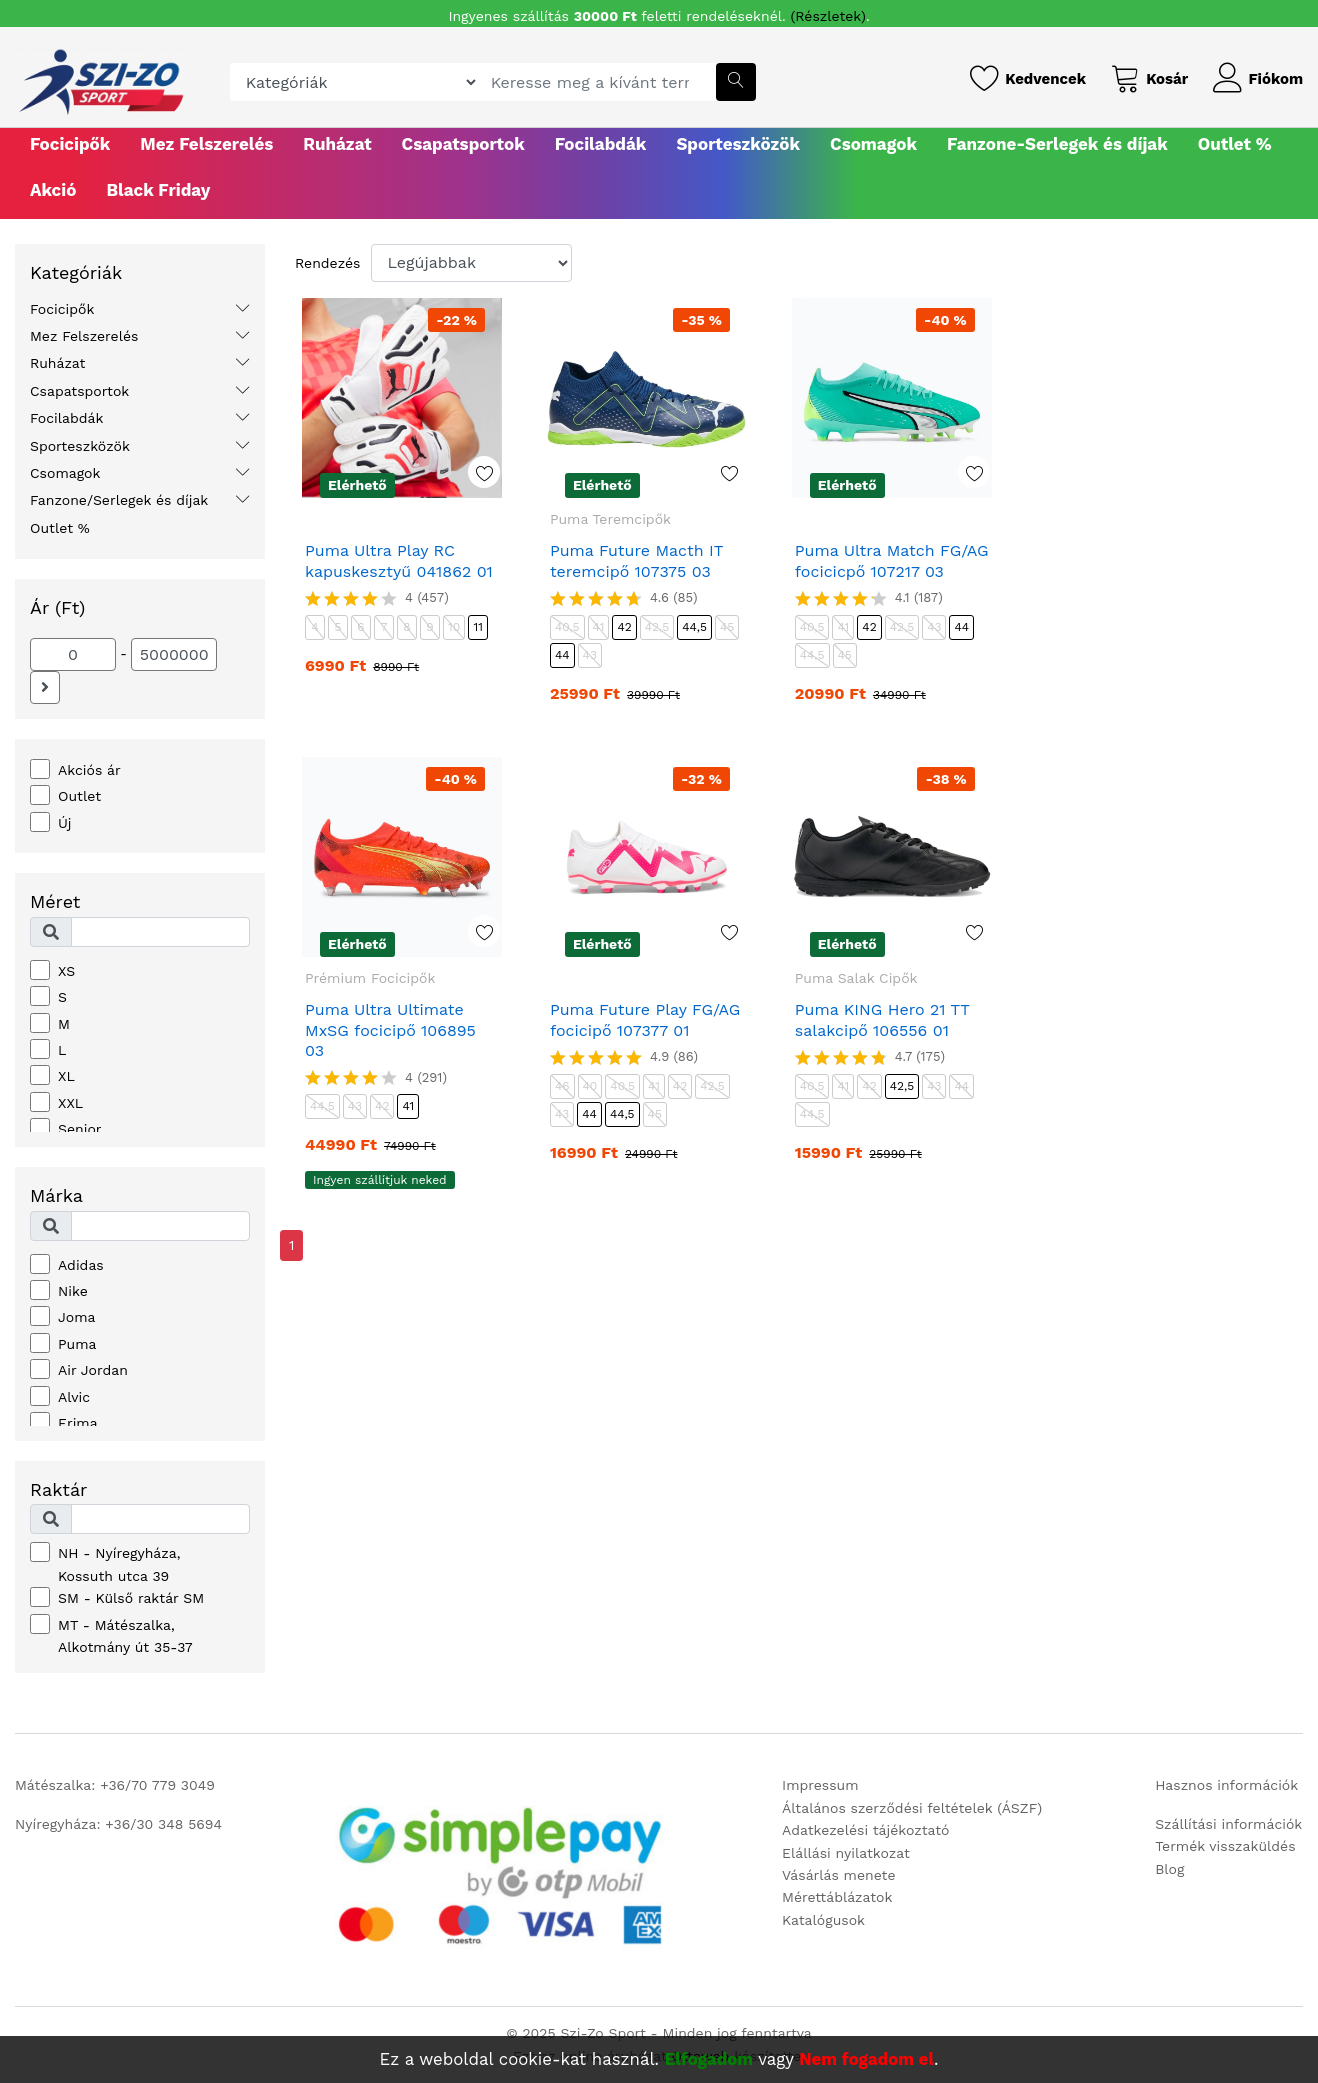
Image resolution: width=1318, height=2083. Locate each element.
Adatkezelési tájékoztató (865, 1830)
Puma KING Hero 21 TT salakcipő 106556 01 (882, 1020)
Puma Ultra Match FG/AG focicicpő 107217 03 (892, 561)
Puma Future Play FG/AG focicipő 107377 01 (645, 1020)
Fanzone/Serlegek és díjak (119, 500)
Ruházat (337, 144)
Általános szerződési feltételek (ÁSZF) (912, 1808)
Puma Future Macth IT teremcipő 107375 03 (636, 561)
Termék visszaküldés (1225, 1846)
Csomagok (873, 144)
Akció (53, 190)
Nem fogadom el (866, 2059)
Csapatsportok (463, 144)
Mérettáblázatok (837, 1897)
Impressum (820, 1785)
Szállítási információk (1228, 1824)
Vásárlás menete (838, 1875)
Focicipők (70, 144)
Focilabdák (601, 144)
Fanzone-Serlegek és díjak (1057, 144)
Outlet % (1235, 144)
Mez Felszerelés (206, 144)
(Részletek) (828, 16)
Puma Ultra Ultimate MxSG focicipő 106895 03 (390, 1030)
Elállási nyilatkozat (846, 1853)
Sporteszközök (738, 144)
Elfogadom (709, 2059)
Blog (1169, 1869)
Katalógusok (823, 1920)
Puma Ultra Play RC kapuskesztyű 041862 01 (399, 561)
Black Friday (158, 190)
